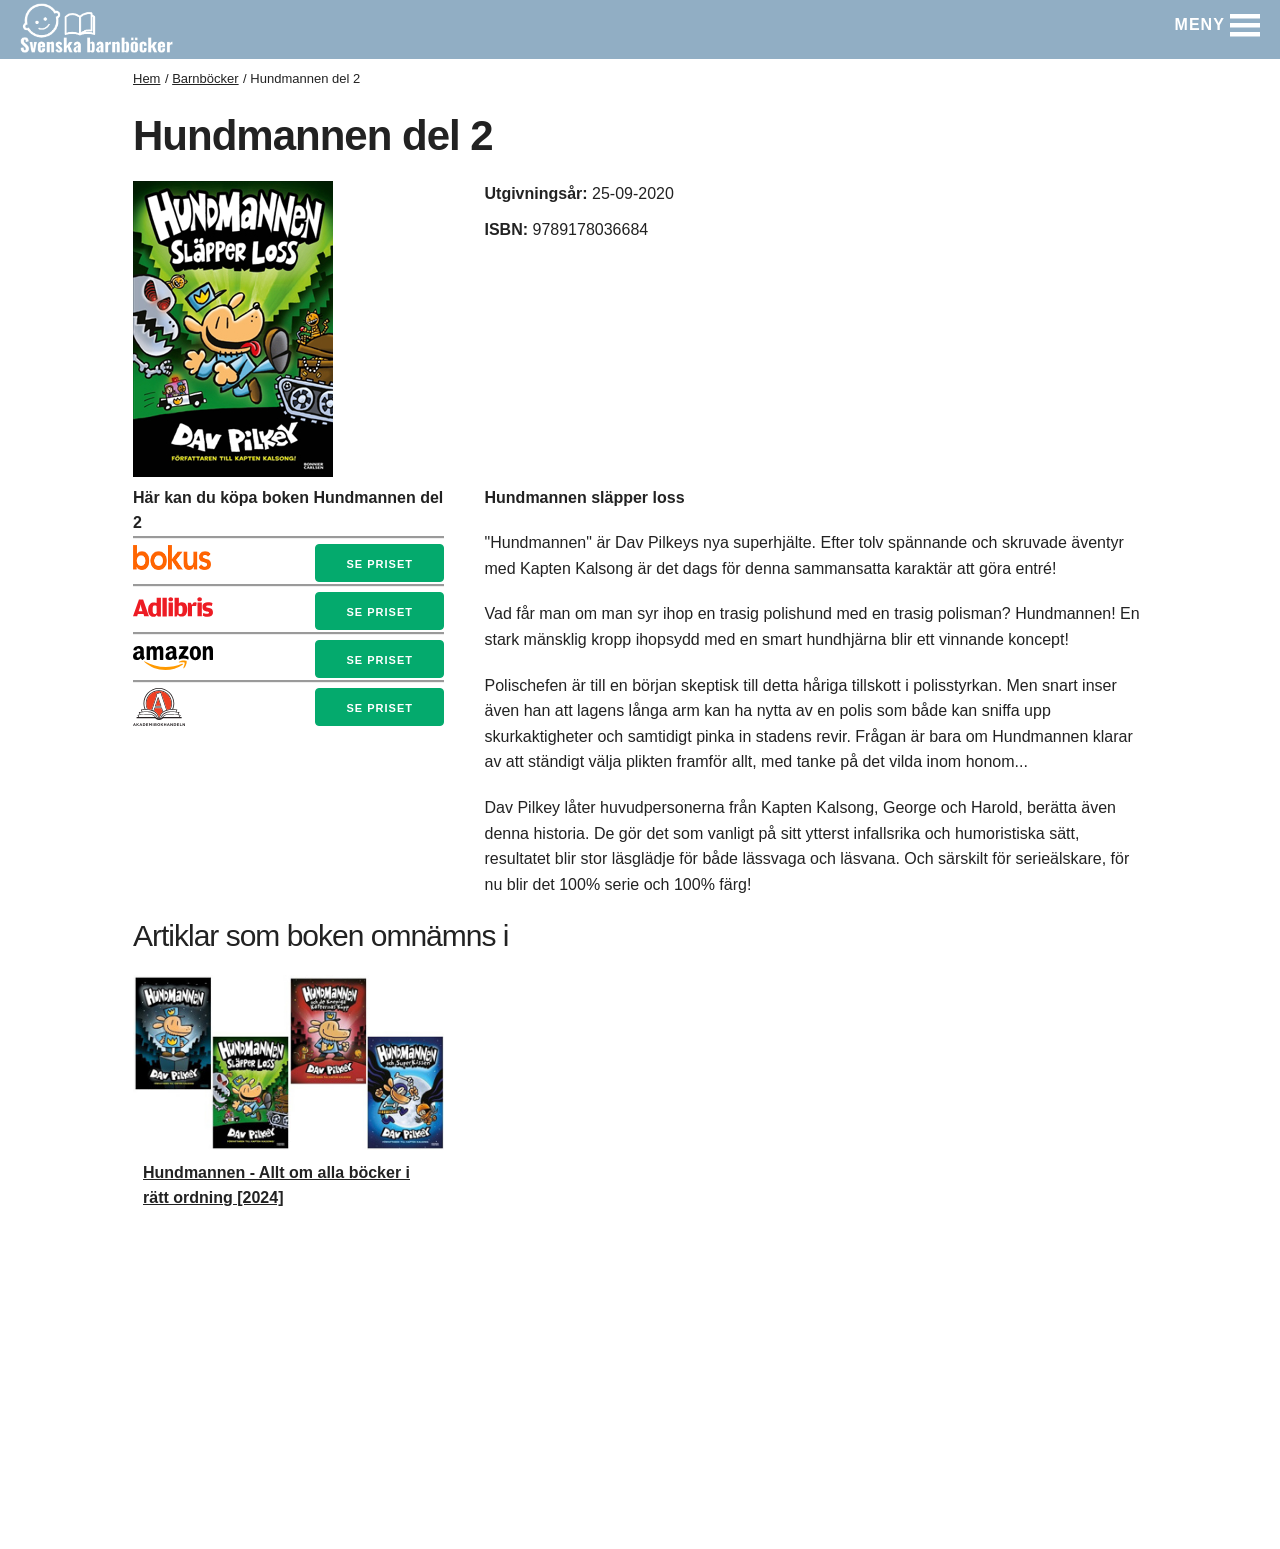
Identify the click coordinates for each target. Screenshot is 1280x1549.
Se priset (379, 564)
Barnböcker (205, 78)
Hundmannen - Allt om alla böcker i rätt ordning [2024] (276, 1185)
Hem (146, 78)
